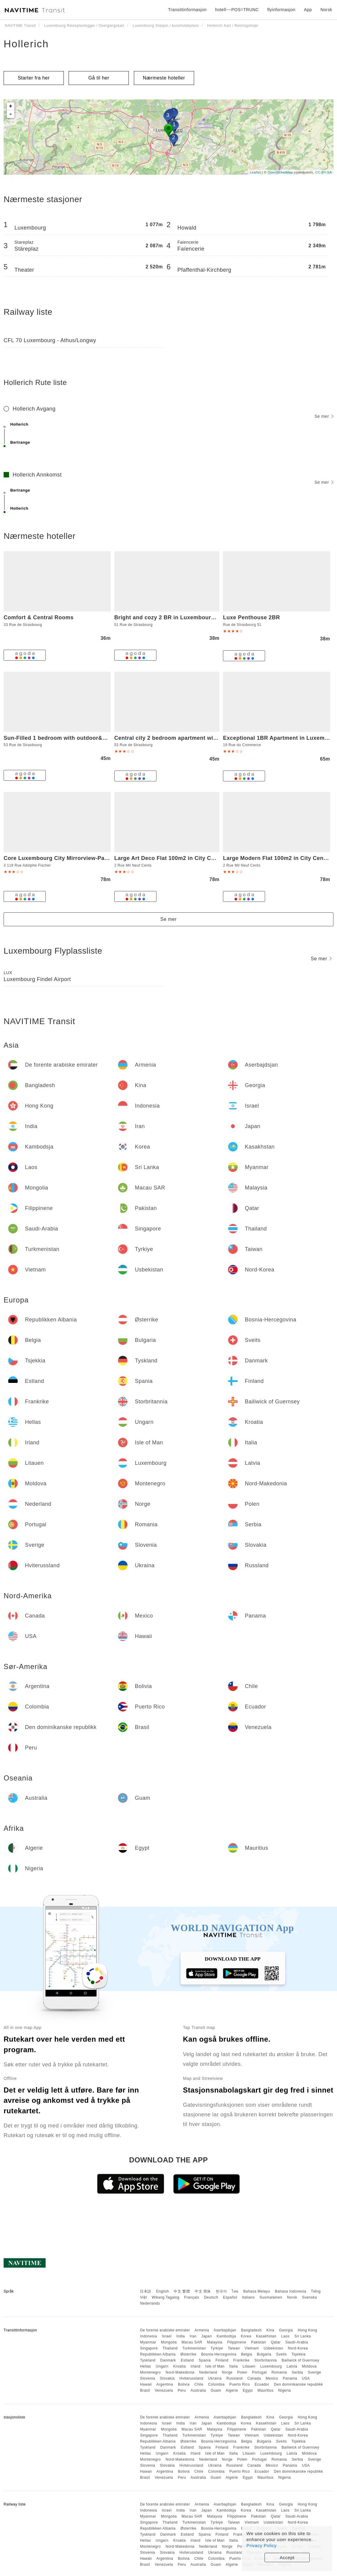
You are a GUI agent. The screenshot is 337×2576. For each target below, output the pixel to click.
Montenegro (150, 2372)
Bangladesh (251, 2330)
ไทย (235, 2291)
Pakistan (258, 2342)
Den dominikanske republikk (298, 2384)
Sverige (314, 2372)
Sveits (281, 2354)
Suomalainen (271, 2297)
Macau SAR (191, 2342)
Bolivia (184, 2384)
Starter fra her (34, 77)
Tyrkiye (217, 2348)
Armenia (202, 2330)
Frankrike (241, 2360)
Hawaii (146, 2384)
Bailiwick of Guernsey (300, 2360)
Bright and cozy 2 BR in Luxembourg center (173, 617)
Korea (246, 2336)
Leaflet (255, 172)
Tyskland (147, 2360)
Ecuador (262, 2384)
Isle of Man (214, 2366)
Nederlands (150, 2303)
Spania (205, 2360)
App (308, 9)
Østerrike (188, 2354)
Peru (182, 2390)
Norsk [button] (326, 9)
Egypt (248, 2390)
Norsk (292, 2297)
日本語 (145, 2291)
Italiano (248, 2297)
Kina (270, 2330)
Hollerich (26, 43)
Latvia (292, 2366)
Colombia (216, 2384)
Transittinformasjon (187, 9)
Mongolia (169, 2342)
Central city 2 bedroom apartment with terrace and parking (194, 738)
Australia (198, 2390)
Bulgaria (264, 2354)
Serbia (297, 2372)
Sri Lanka (302, 2336)
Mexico (272, 2378)
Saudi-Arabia (297, 2342)
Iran (193, 2336)
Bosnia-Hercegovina (219, 2354)
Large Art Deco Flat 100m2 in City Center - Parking (182, 858)
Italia (233, 2366)
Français (191, 2297)
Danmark (168, 2360)
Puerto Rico (239, 2384)
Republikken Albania (157, 2354)
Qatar (276, 2342)
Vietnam (252, 2348)
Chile (198, 2384)
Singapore (149, 2348)
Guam (216, 2390)
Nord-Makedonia (179, 2372)
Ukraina (215, 2378)
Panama (290, 2378)
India (180, 2336)
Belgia (246, 2354)
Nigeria (284, 2390)
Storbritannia (265, 2360)
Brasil (145, 2390)
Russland (234, 2378)
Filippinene (236, 2342)
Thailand (170, 2348)
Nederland (208, 2372)
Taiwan (234, 2348)
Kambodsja (226, 2336)
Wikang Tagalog (165, 2297)
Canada (254, 2378)
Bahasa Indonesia (290, 2291)
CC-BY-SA (323, 172)
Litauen (249, 2366)
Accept (287, 2557)
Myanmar (148, 2342)
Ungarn (162, 2366)
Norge (227, 2372)
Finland (221, 2360)
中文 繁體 (182, 2291)
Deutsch (211, 2297)
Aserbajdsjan (225, 2330)
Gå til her (98, 77)
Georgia (286, 2330)
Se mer (323, 416)
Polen (242, 2372)
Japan (206, 2336)
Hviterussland (191, 2378)
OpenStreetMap (280, 172)
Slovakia (167, 2378)
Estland (187, 2360)
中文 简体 (203, 2291)
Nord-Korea (298, 2348)
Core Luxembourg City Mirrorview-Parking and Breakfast (81, 858)
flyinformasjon (281, 9)
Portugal (259, 2372)
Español (230, 2297)
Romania (279, 2372)
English (162, 2291)
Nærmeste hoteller (164, 77)
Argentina (164, 2384)
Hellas (145, 2366)
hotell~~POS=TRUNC (237, 9)
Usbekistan (273, 2348)
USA (306, 2378)
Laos (285, 2336)
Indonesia (148, 2336)
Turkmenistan (194, 2348)
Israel (167, 2336)
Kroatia (179, 2366)
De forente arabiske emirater (165, 2330)
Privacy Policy (261, 2545)
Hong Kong (307, 2330)
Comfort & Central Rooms (39, 617)
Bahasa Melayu (256, 2291)
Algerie (232, 2390)
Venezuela (164, 2390)
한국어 (221, 2291)
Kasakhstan (266, 2336)
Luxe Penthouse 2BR (251, 617)
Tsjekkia (299, 2354)
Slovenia (147, 2378)
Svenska (309, 2297)
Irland (195, 2366)
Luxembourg (271, 2366)
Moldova (309, 2366)
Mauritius (266, 2390)
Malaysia (214, 2342)
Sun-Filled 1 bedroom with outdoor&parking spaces (74, 738)
